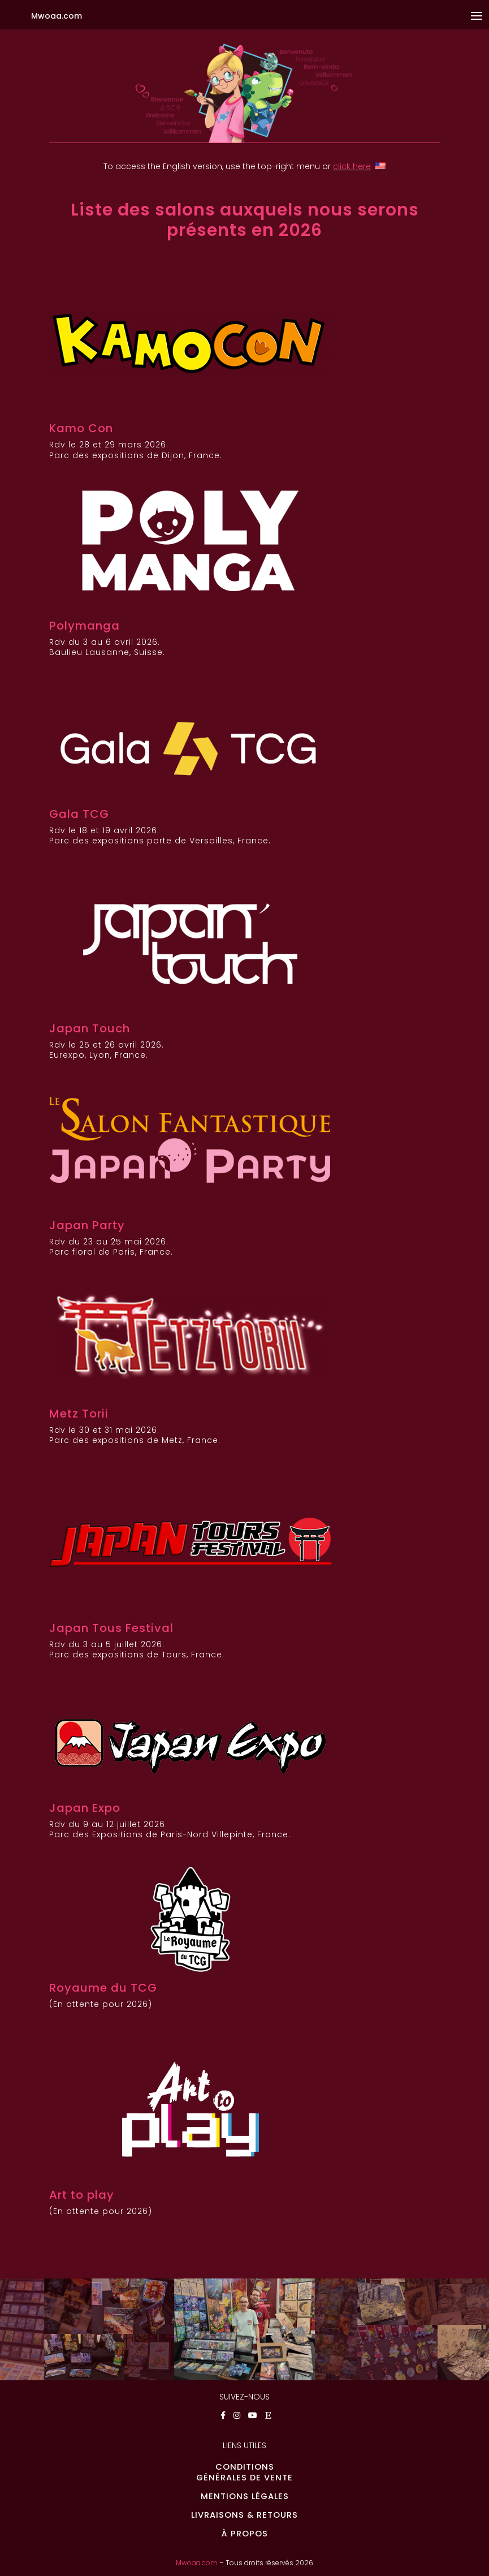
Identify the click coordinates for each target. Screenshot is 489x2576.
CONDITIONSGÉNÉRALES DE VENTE (244, 2472)
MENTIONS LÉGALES (245, 2496)
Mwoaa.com (197, 2563)
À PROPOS (245, 2533)
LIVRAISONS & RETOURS (244, 2515)
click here (352, 166)
